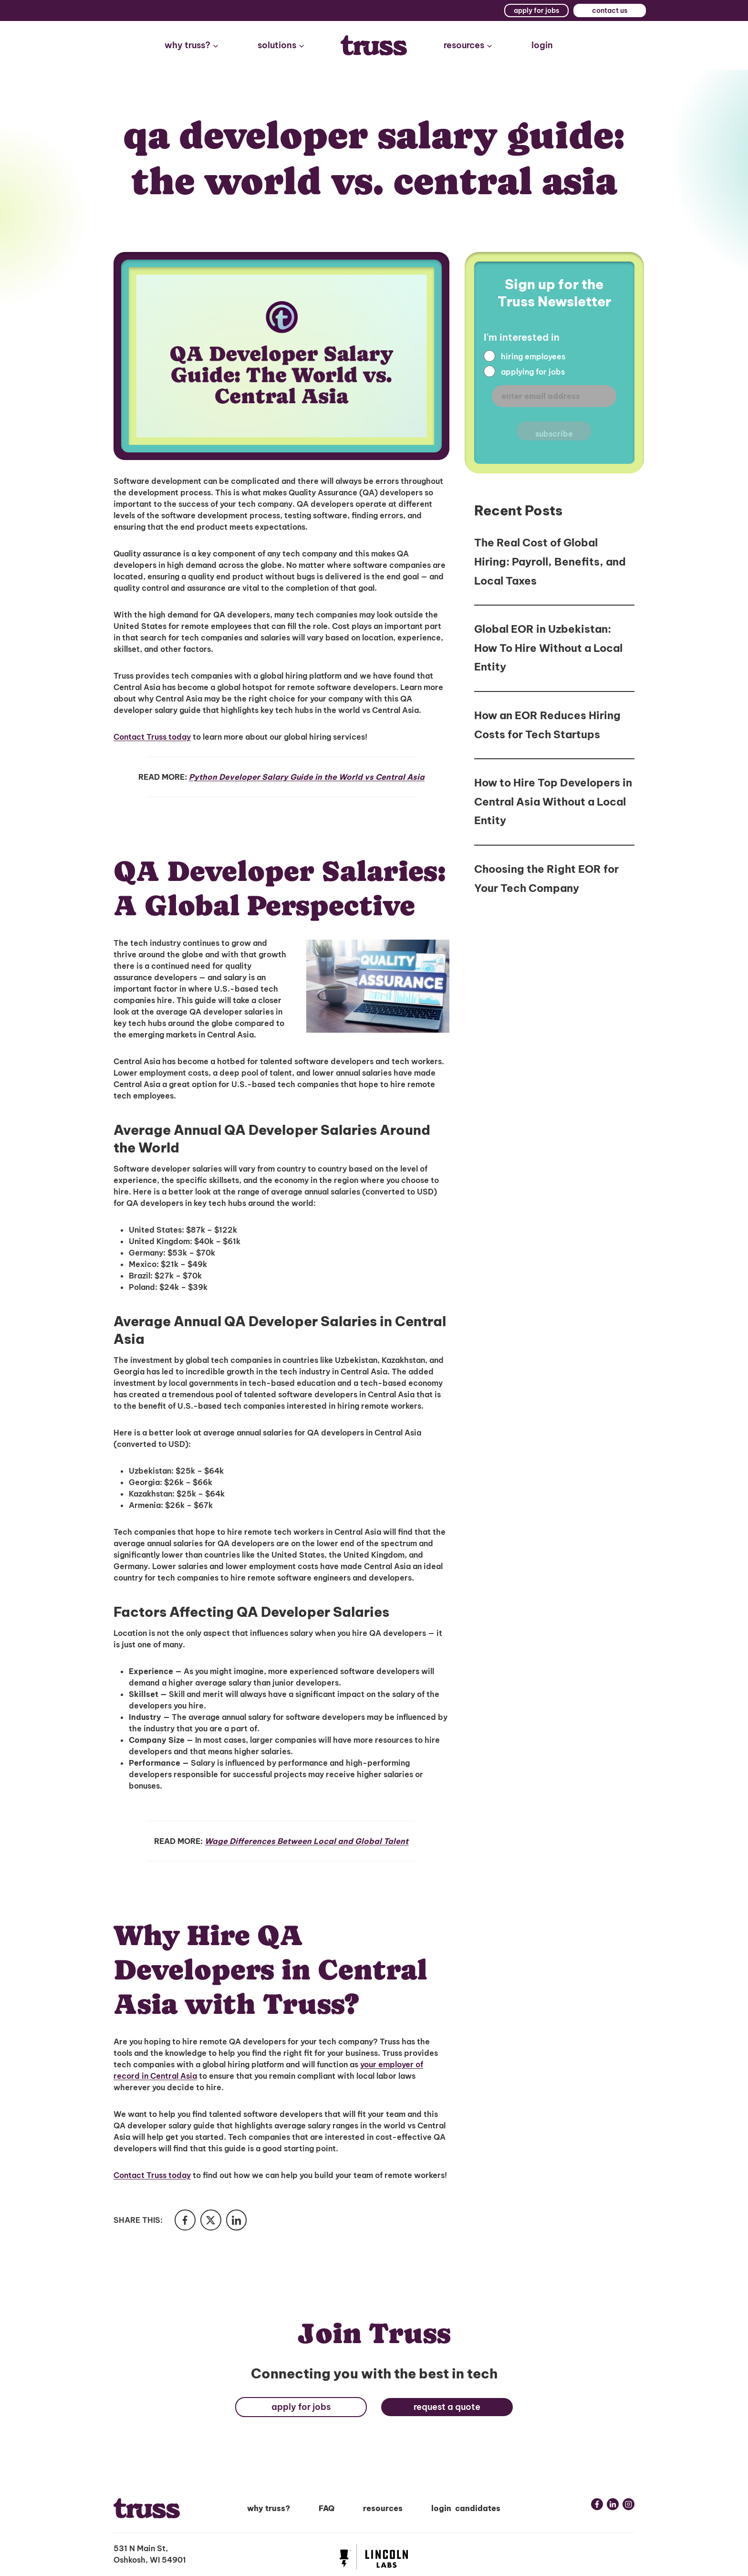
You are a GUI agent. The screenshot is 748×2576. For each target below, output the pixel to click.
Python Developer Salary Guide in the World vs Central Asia (307, 777)
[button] (191, 45)
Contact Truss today (152, 737)
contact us (609, 10)
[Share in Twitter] (213, 2220)
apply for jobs (536, 10)
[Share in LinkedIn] (241, 2220)
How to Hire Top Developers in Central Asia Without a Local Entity (553, 801)
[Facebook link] (597, 2506)
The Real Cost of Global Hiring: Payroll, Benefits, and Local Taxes (550, 561)
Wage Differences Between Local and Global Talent (306, 1841)
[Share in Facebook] (186, 2220)
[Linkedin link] (613, 2506)
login (542, 45)
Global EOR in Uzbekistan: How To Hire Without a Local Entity (548, 647)
